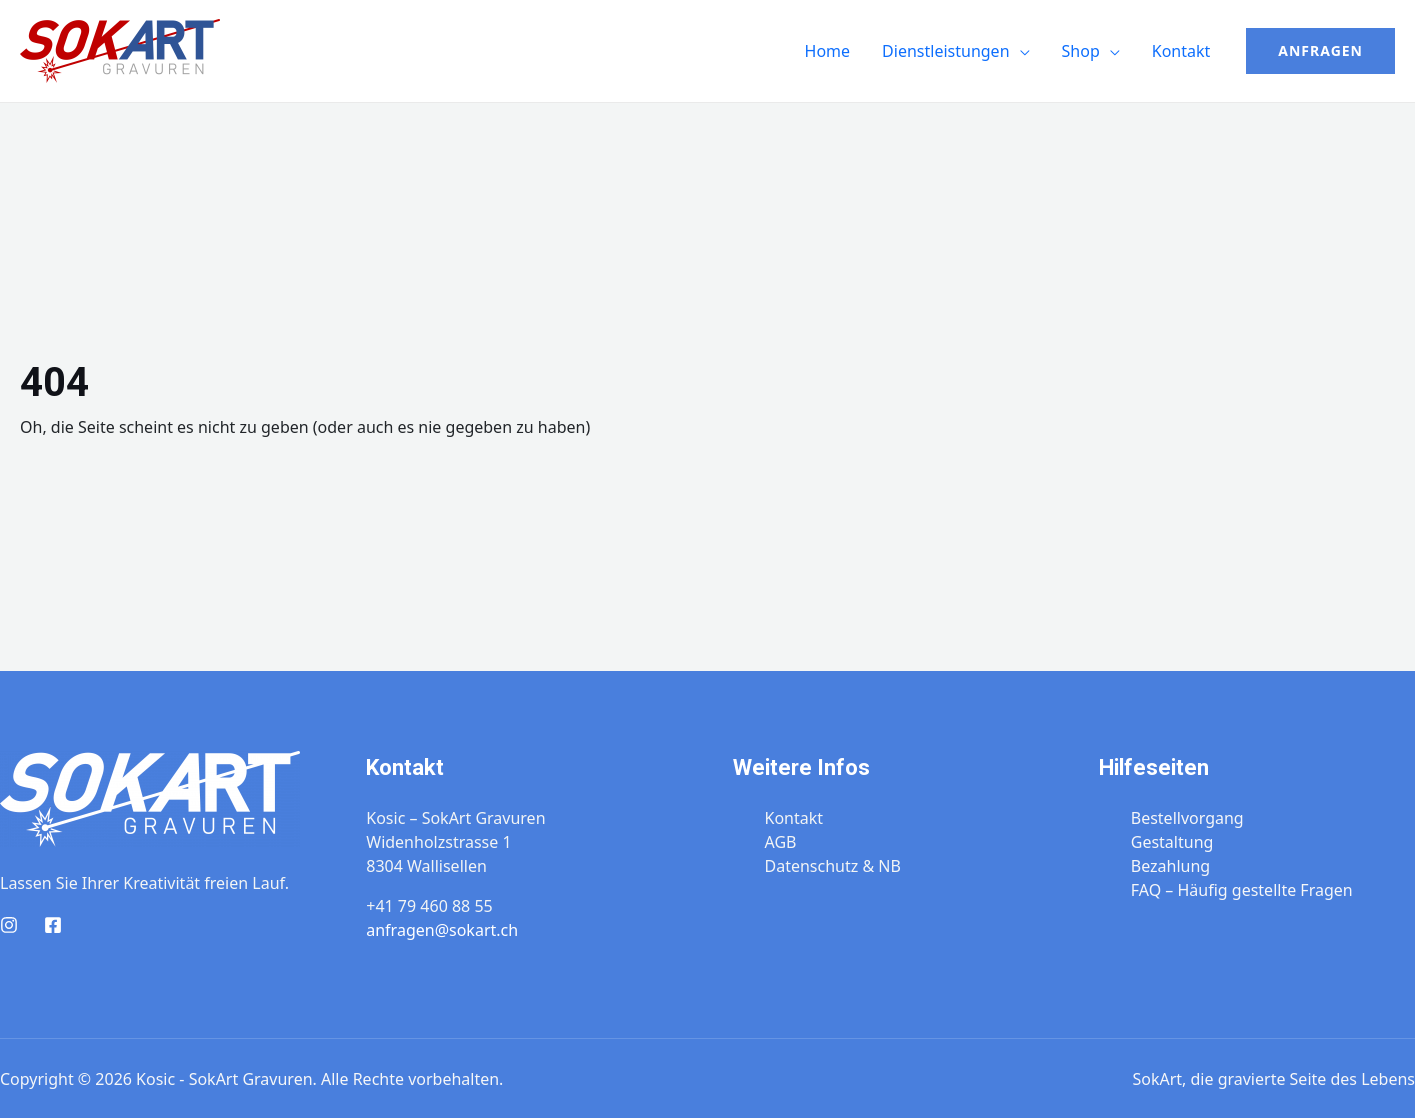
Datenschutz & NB (833, 866)
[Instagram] (9, 925)
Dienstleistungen (945, 51)
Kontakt (1181, 51)
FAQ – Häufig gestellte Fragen (1242, 890)
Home (828, 51)
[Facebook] (53, 925)
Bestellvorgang (1187, 818)
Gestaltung (1172, 842)
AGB (781, 842)
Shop (1081, 51)
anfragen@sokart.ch (442, 930)
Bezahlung (1170, 866)
